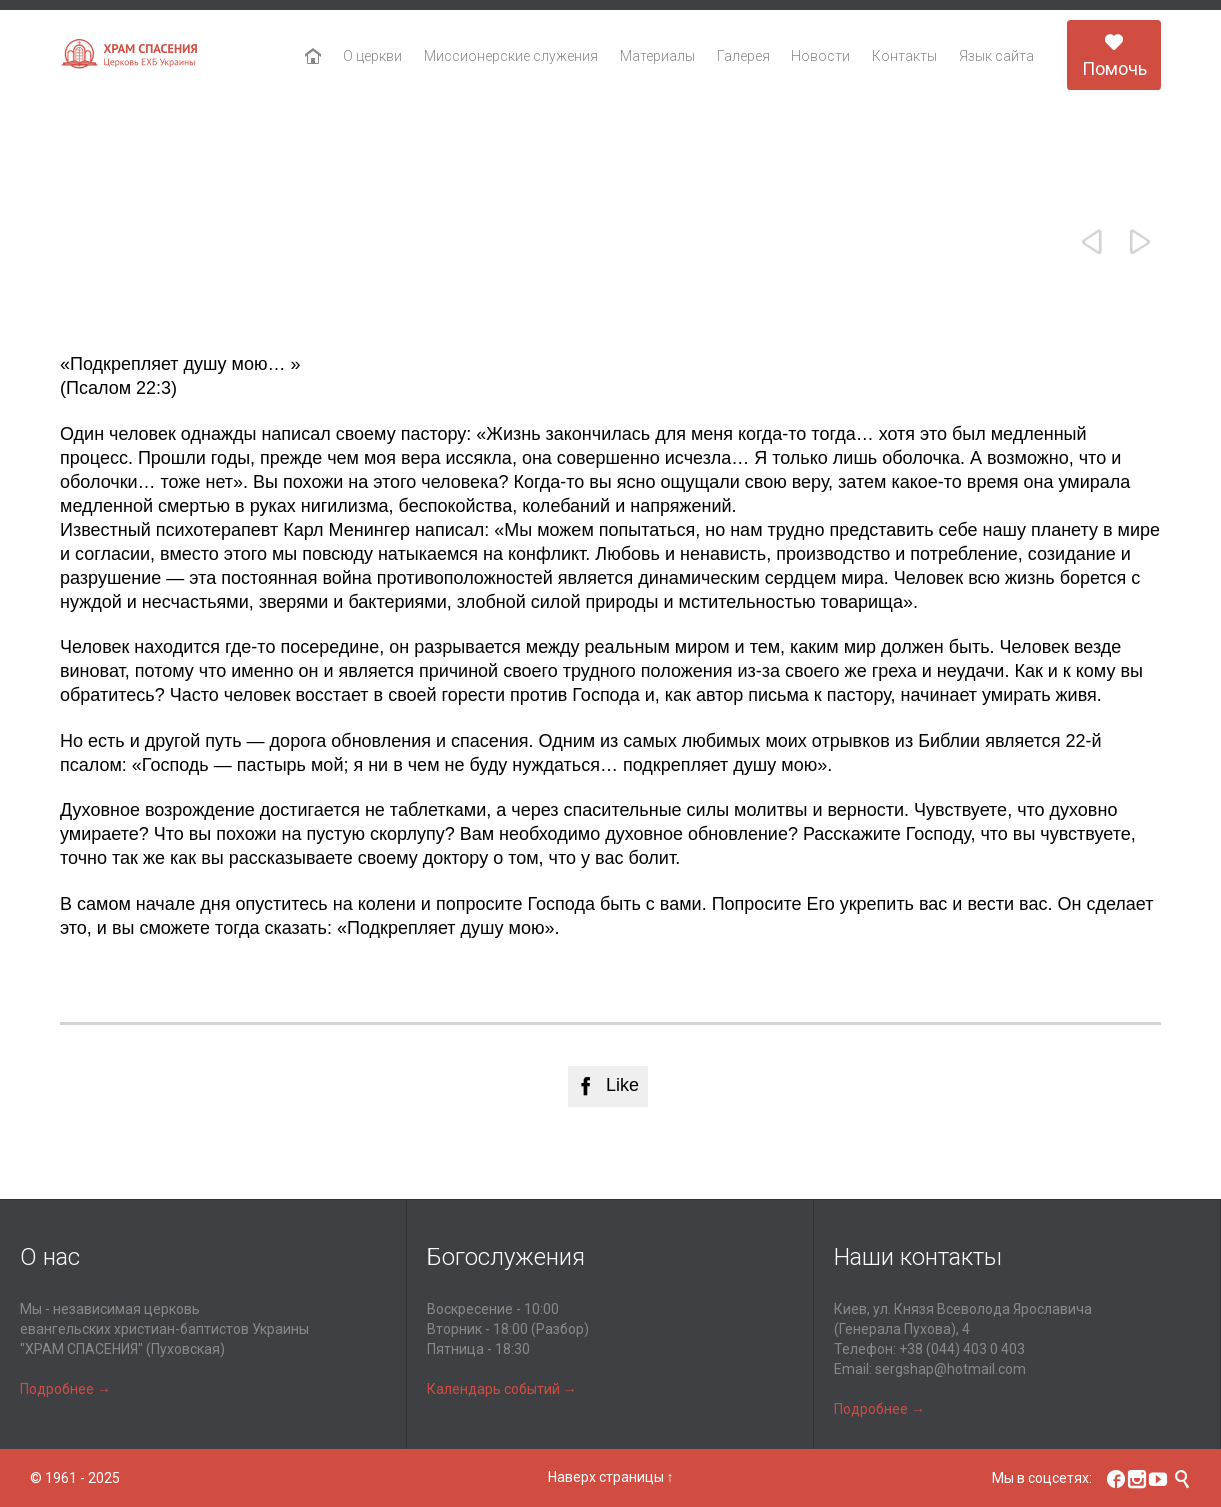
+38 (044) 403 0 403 (962, 1349)
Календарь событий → (502, 1389)
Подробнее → (65, 1389)
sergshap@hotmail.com (950, 1369)
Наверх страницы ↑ (611, 1477)
